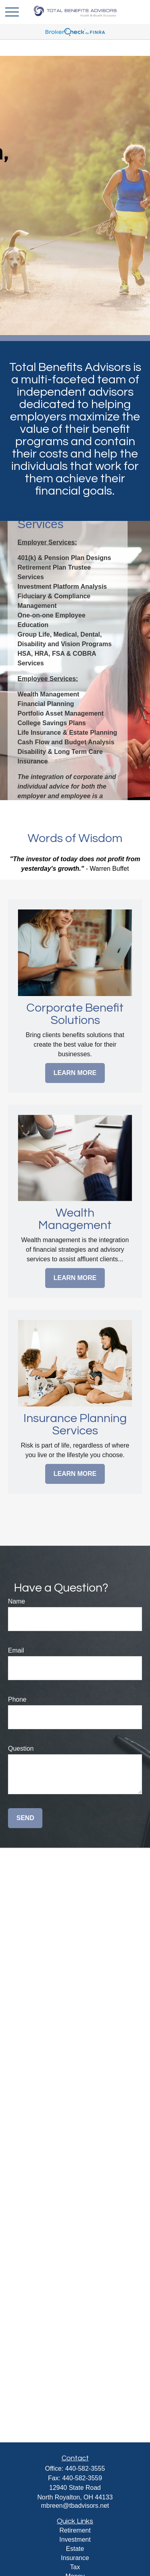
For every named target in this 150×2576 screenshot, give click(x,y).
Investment (74, 2539)
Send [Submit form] (25, 1818)
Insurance (75, 2557)
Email (16, 1650)
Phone (17, 1699)
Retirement (74, 2530)
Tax (75, 2567)
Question (21, 1748)
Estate (75, 2548)
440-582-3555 (85, 2468)
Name (16, 1601)
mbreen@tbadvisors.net (75, 2505)
